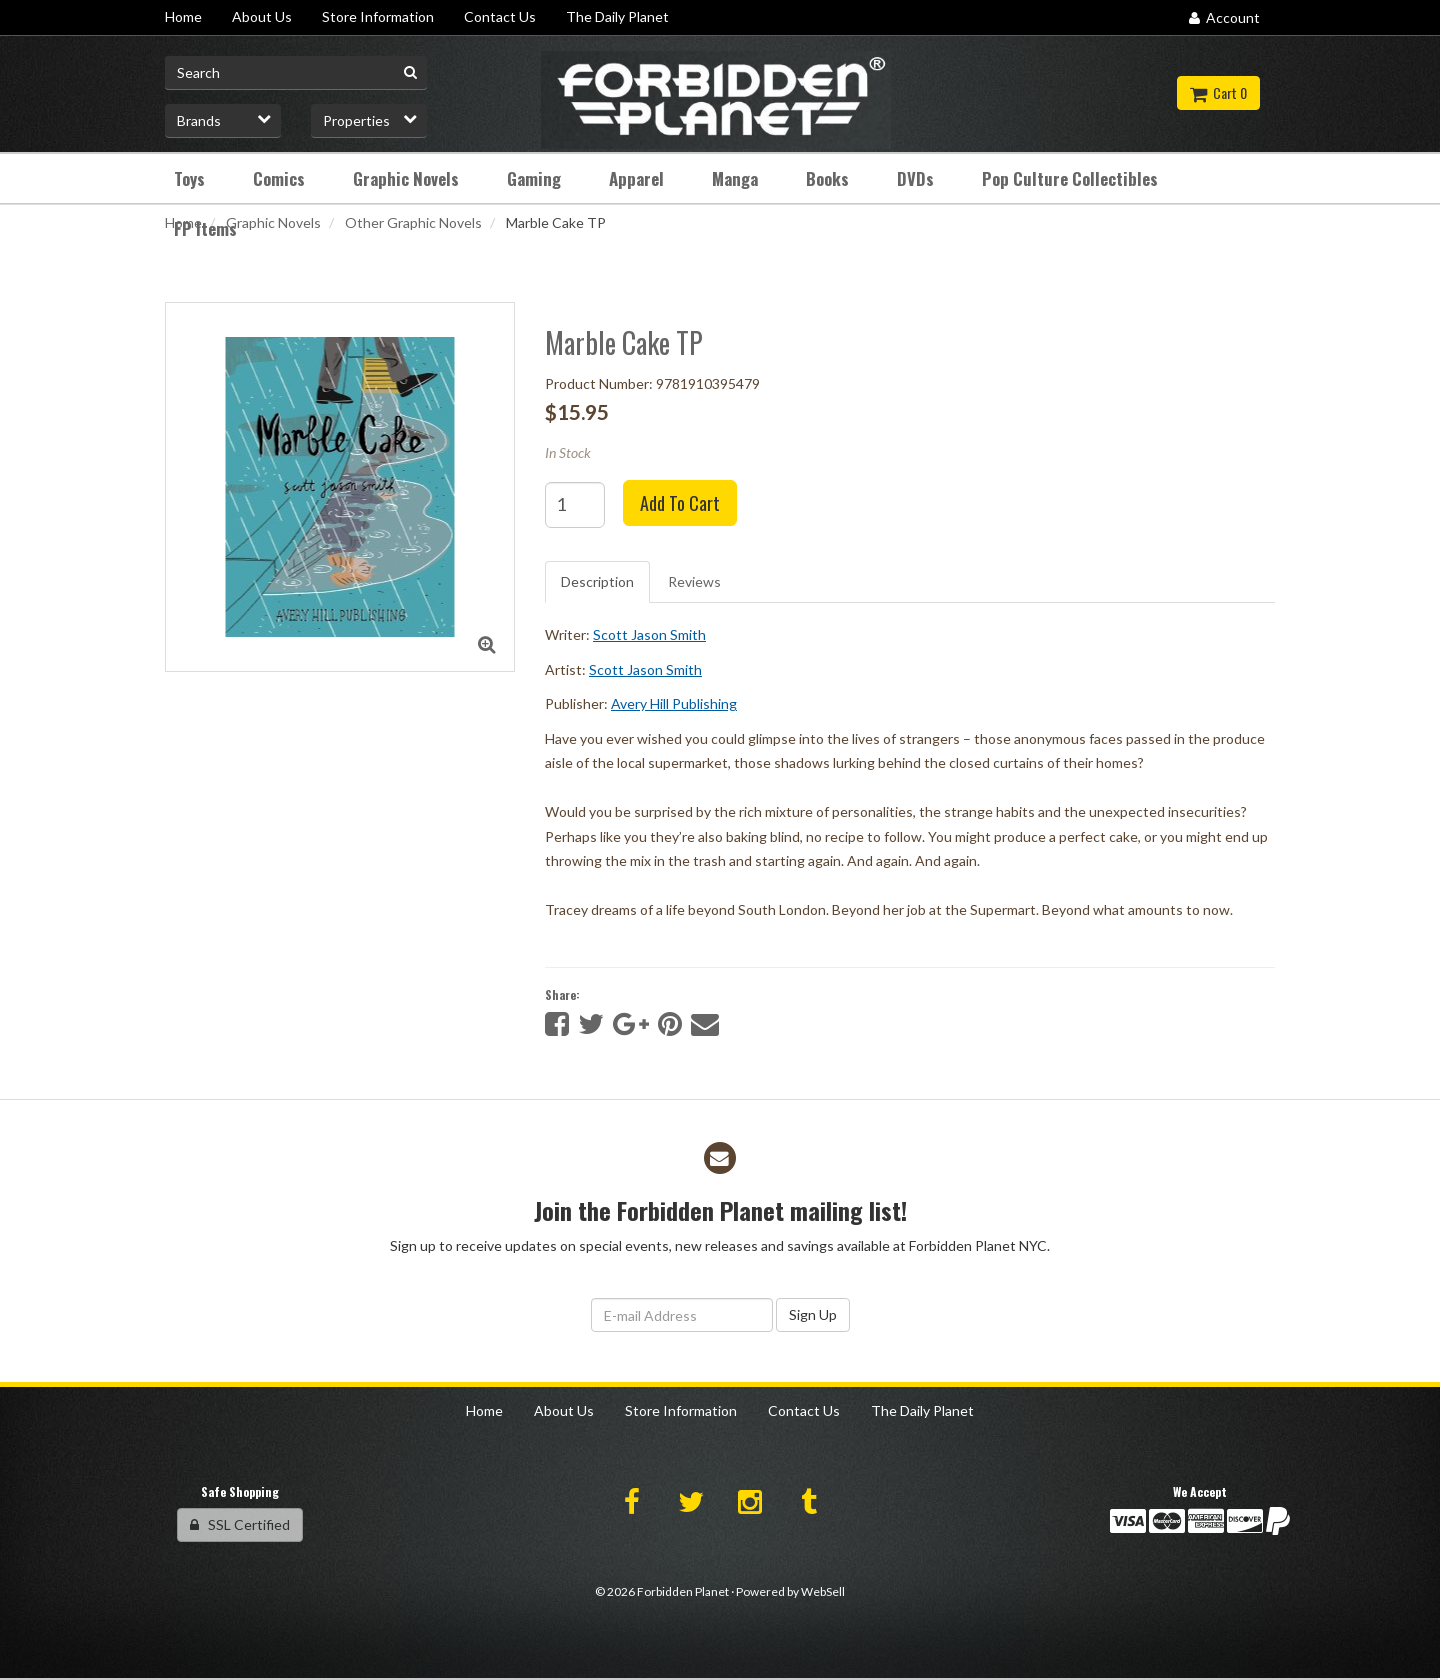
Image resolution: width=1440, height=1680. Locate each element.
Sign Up (813, 1314)
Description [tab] (597, 581)
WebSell (823, 1591)
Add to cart (680, 503)
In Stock (568, 452)
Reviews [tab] (694, 581)
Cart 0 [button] (1218, 92)
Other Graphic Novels (413, 222)
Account (1224, 17)
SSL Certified (240, 1524)
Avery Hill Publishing (674, 703)
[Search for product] (296, 73)
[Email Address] (682, 1315)
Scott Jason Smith (649, 634)
